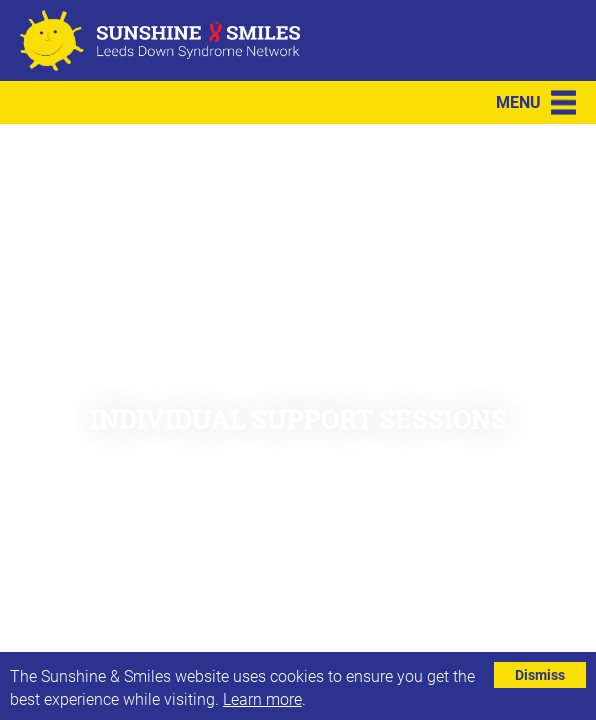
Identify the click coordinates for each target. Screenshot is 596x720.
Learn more (262, 698)
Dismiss (540, 674)
